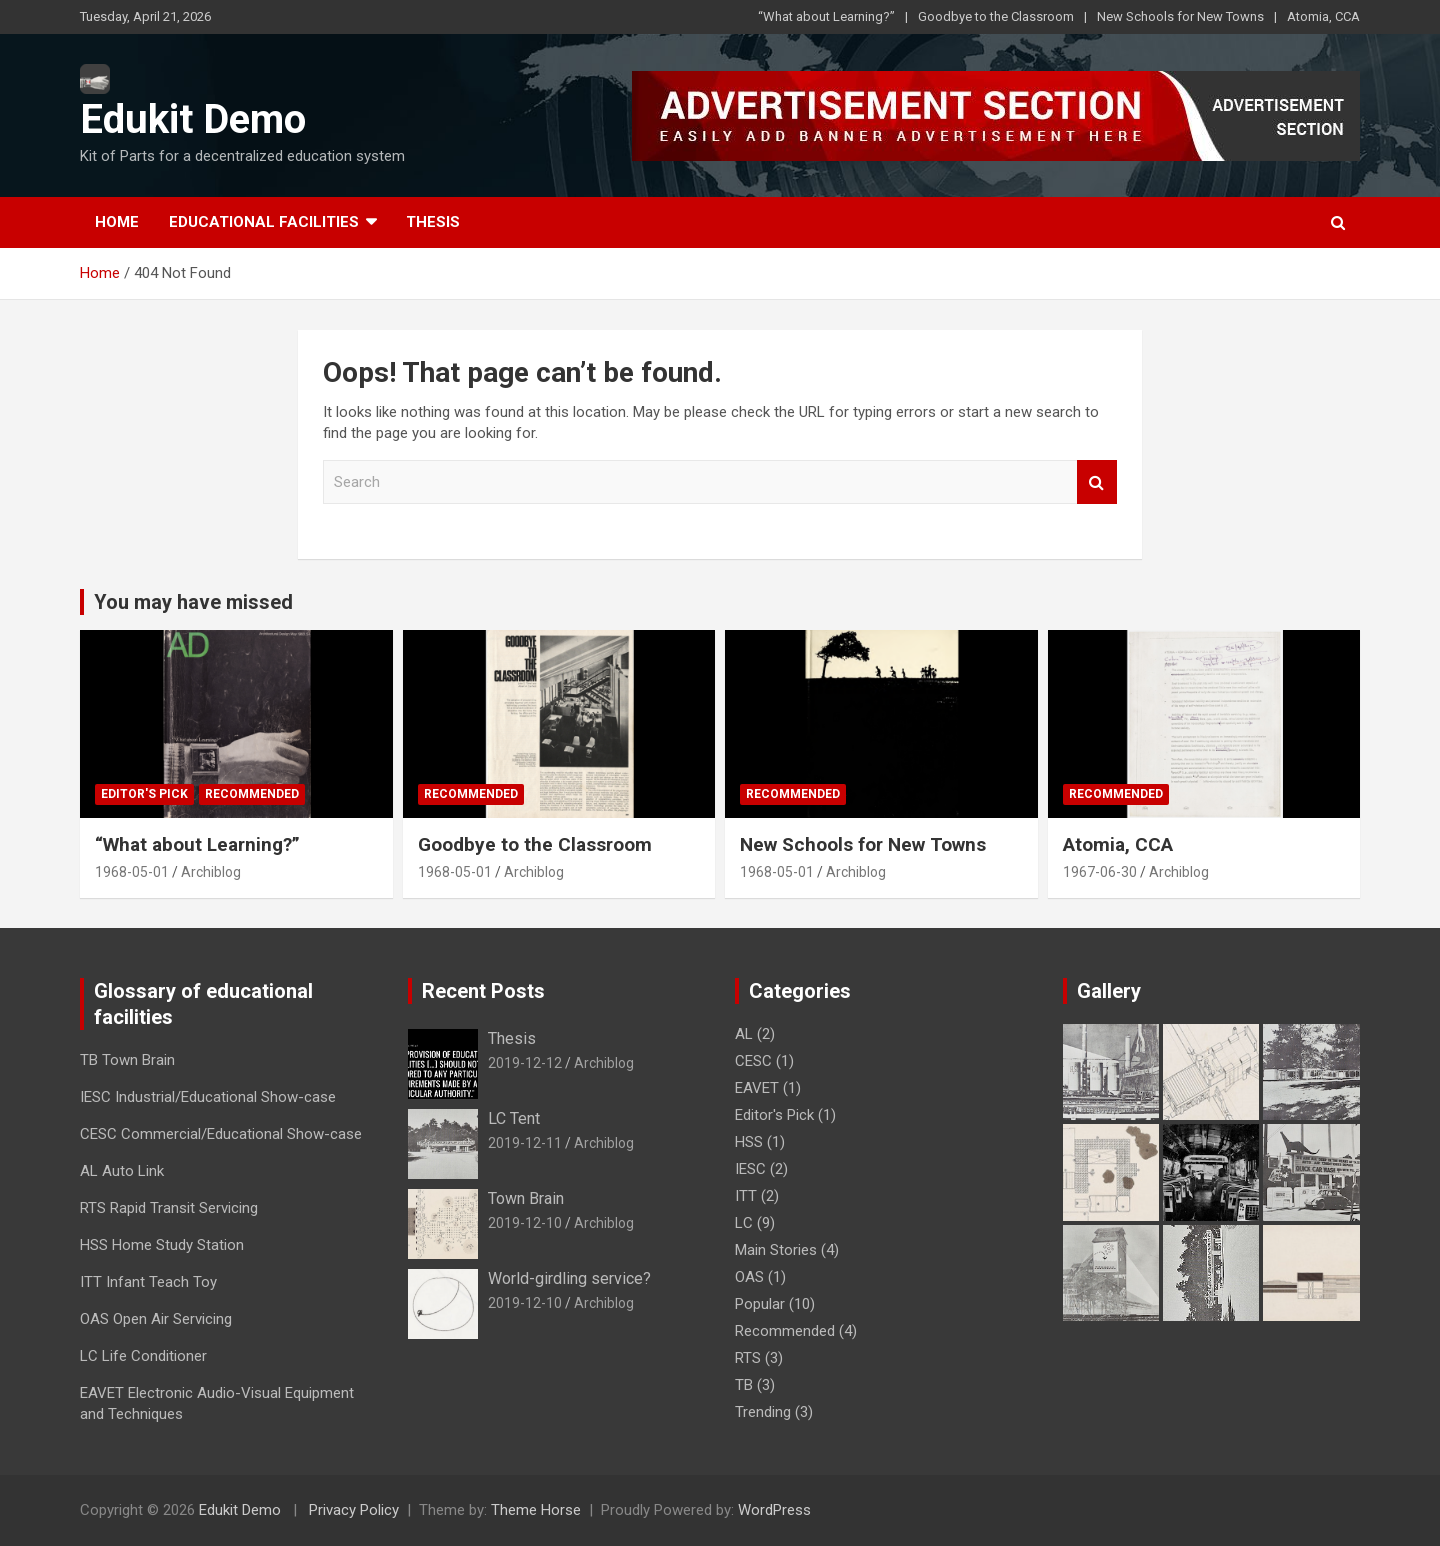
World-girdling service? (569, 1278)
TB (744, 1385)
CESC (753, 1061)
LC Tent (514, 1118)
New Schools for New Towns (1180, 16)
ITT (746, 1196)
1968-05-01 (132, 872)
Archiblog (211, 872)
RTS (748, 1358)
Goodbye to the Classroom (996, 16)
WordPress (774, 1510)
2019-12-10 (525, 1223)
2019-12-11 (525, 1143)
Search (1097, 482)
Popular (760, 1304)
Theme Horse (536, 1510)
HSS (749, 1142)
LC (744, 1223)
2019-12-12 (525, 1063)
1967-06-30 (1100, 872)
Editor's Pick (144, 794)
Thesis (433, 222)
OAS (749, 1277)
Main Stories (776, 1250)
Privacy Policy (354, 1510)
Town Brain (526, 1198)
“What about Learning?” (826, 16)
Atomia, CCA (1323, 16)
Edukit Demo (193, 119)
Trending (763, 1412)
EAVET (757, 1088)
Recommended (252, 794)
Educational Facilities (264, 222)
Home (117, 222)
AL (744, 1034)
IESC (750, 1169)
